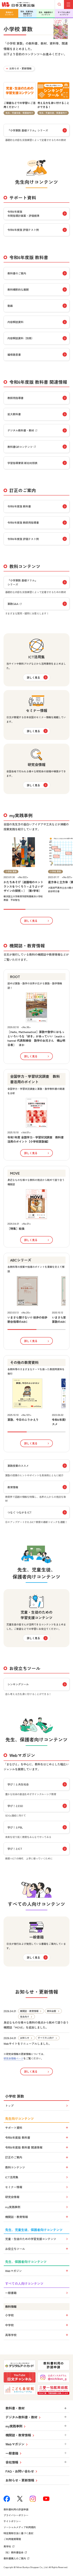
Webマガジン (37, 2271)
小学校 (37, 2315)
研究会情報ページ (13, 2058)
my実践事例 (37, 2207)
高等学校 (37, 2335)
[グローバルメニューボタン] (68, 4)
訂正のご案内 (37, 2157)
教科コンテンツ (37, 2167)
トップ (37, 2105)
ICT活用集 (37, 2177)
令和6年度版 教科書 (37, 2137)
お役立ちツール (37, 2249)
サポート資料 (37, 2127)
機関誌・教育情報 (37, 2217)
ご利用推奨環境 (12, 2539)
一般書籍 (37, 2293)
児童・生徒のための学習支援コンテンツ (37, 2239)
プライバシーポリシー (16, 2515)
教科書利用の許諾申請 (16, 2509)
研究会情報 (37, 2197)
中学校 (37, 2325)
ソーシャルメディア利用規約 (20, 2527)
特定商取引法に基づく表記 (18, 2533)
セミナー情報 (37, 2187)
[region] (36, 2027)
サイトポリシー (12, 2521)
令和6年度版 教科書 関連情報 (37, 2147)
